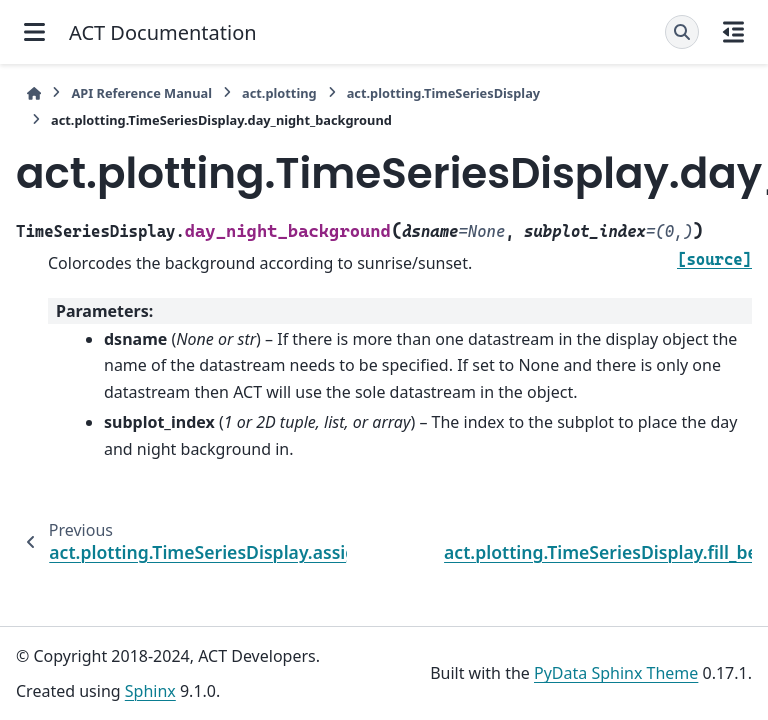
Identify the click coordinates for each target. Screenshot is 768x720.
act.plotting (279, 93)
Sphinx (150, 691)
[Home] (34, 93)
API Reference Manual (141, 93)
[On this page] (733, 32)
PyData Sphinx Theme (616, 673)
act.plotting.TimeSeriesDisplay (443, 93)
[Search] (682, 32)
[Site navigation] (34, 32)
